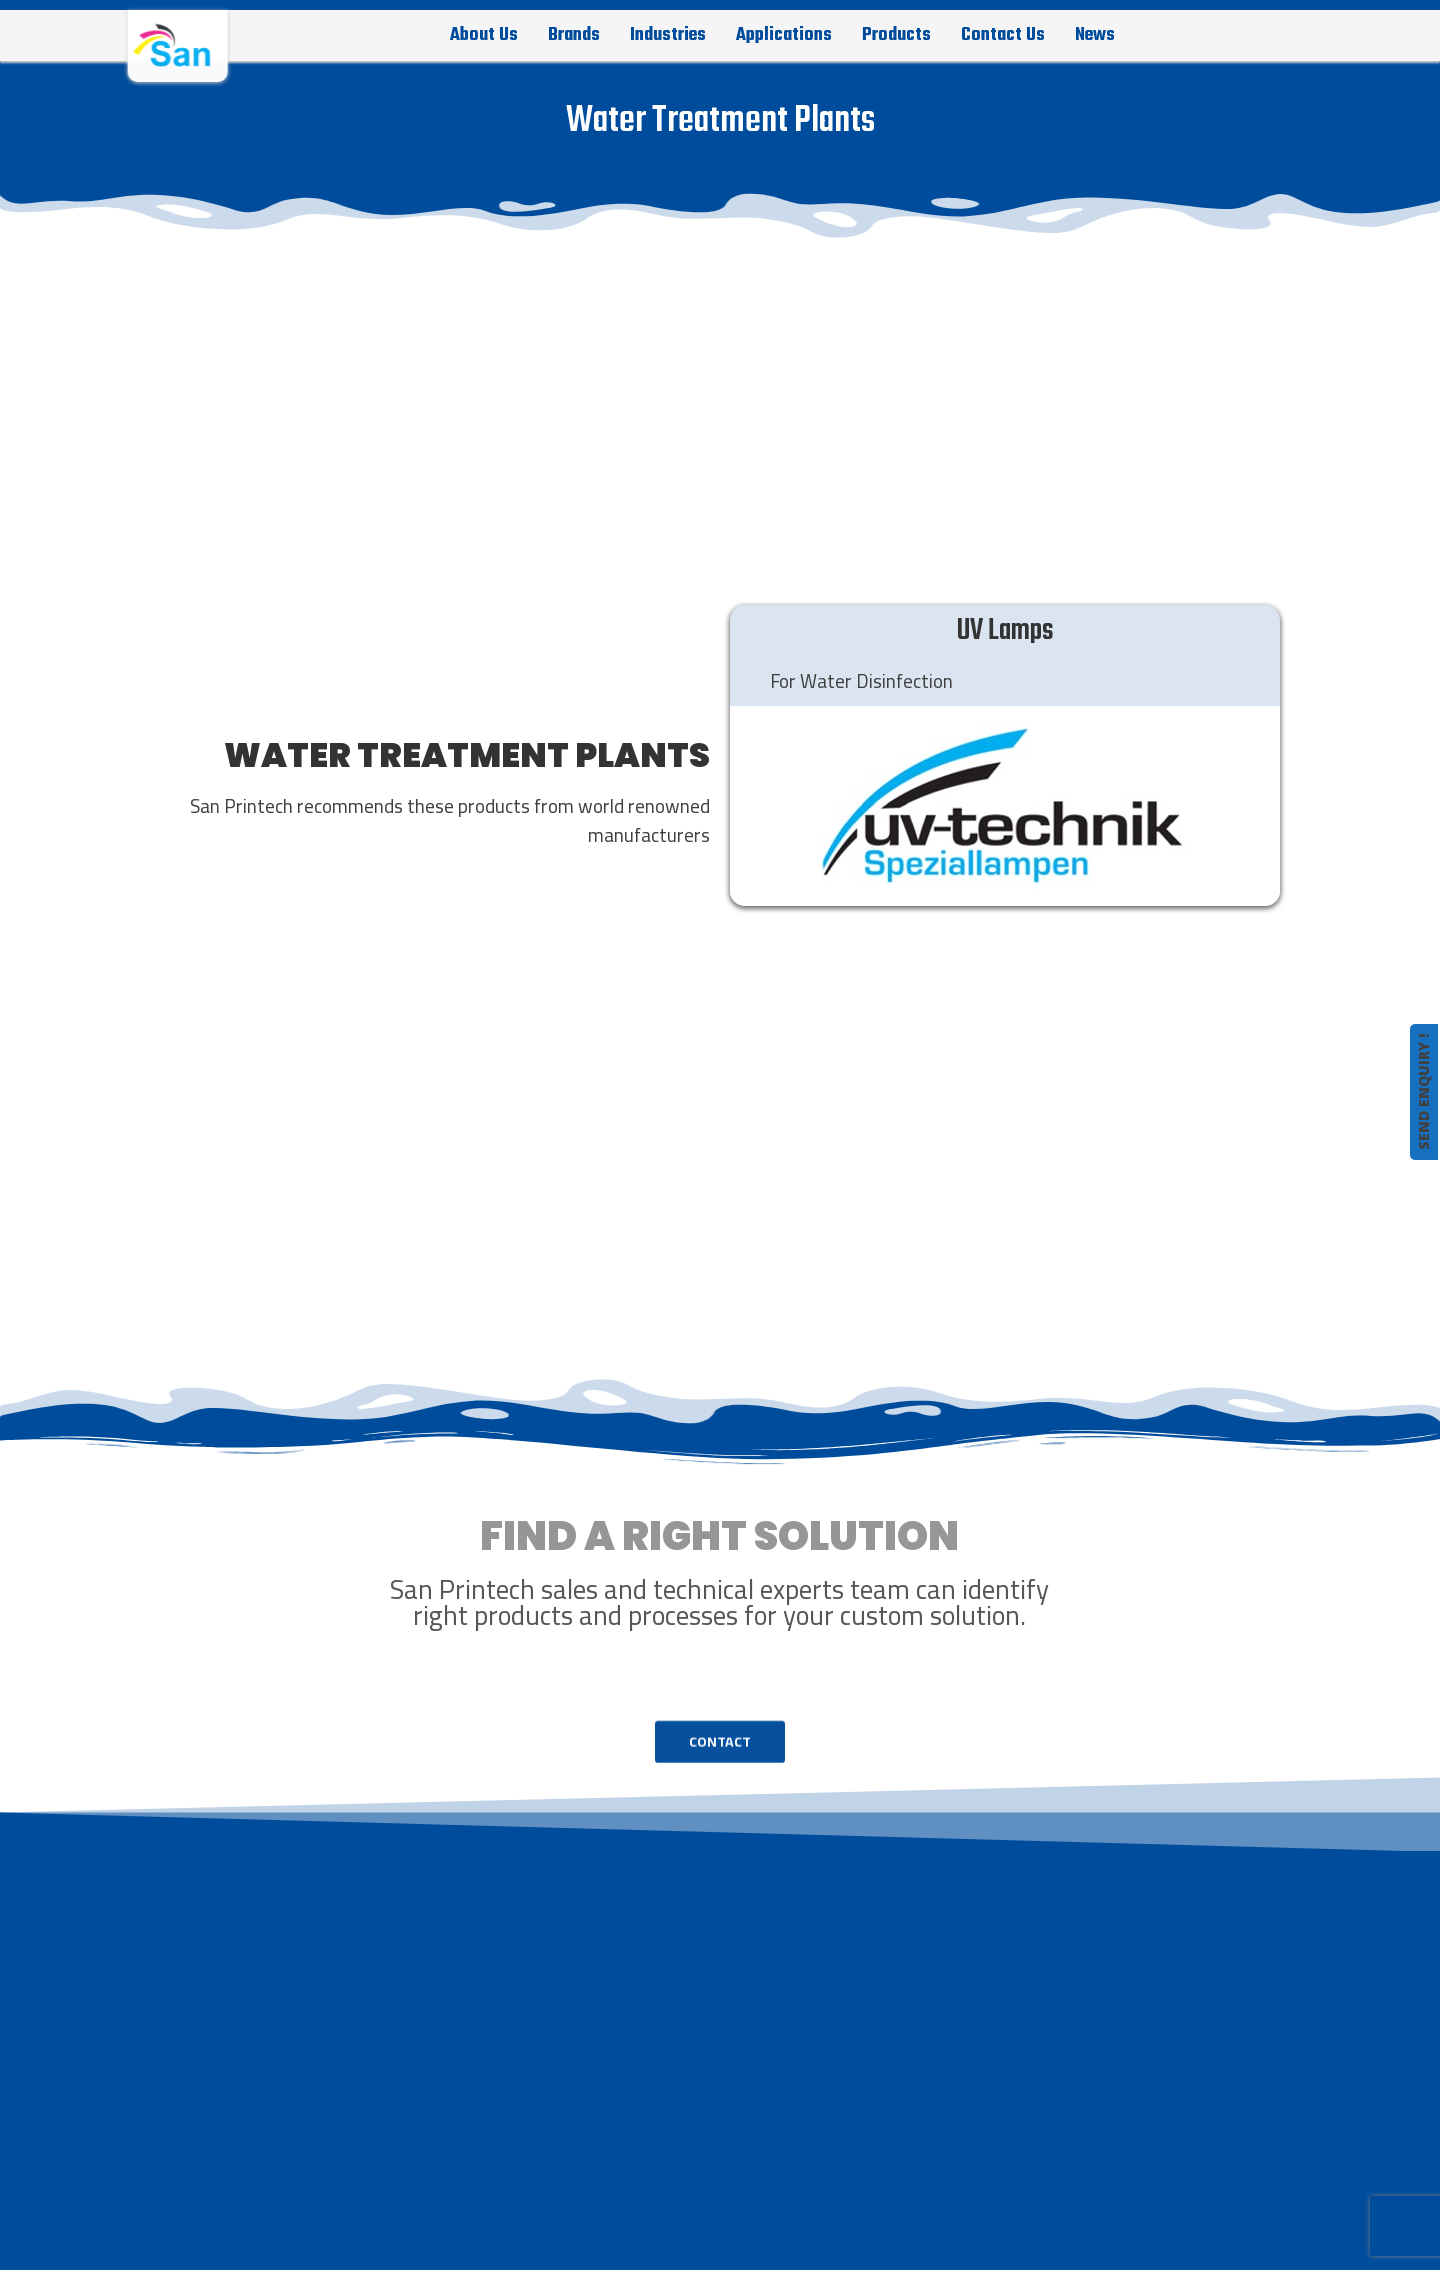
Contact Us (1003, 35)
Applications (784, 35)
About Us (484, 35)
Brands (574, 35)
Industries (668, 35)
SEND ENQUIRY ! (1423, 1092)
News (1095, 35)
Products (896, 35)
